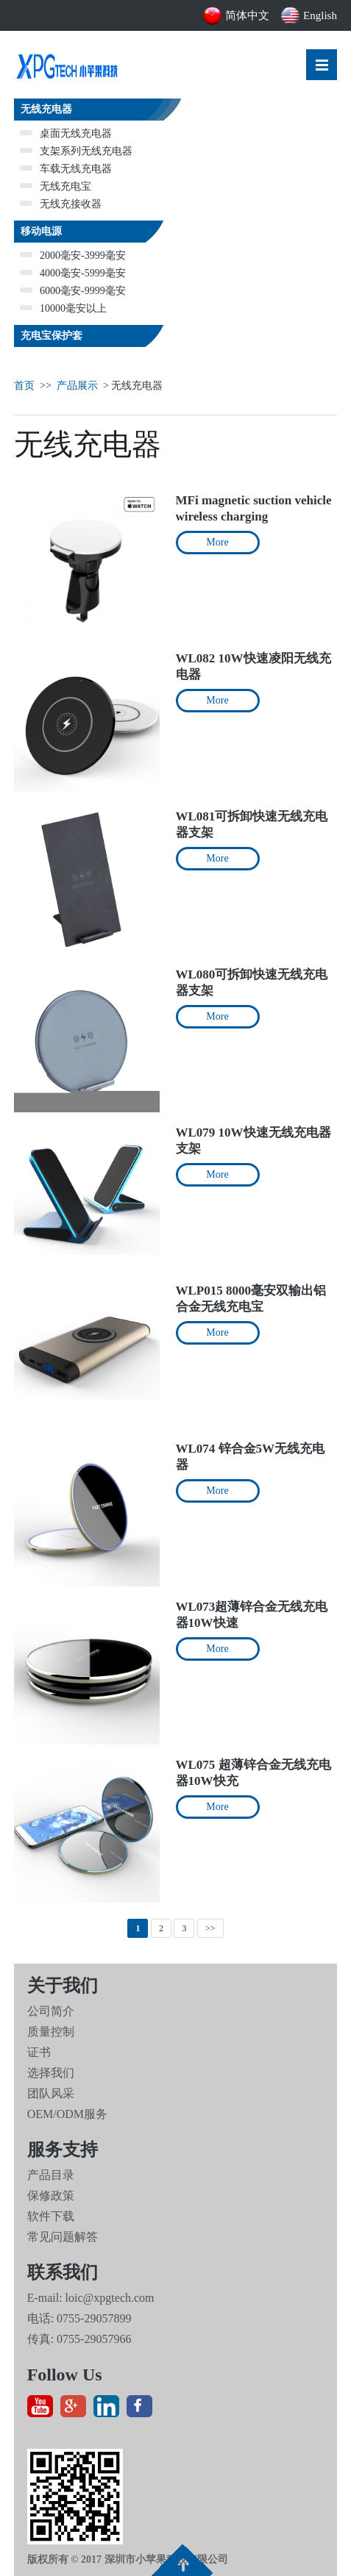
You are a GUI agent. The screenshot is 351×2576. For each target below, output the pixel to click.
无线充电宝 (55, 186)
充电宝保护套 (51, 335)
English (309, 15)
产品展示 (77, 385)
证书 (39, 2052)
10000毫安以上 (63, 308)
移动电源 (41, 231)
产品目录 (50, 2175)
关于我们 (62, 1985)
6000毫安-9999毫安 (73, 290)
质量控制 (50, 2031)
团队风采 (50, 2093)
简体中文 (236, 15)
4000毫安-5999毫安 (73, 273)
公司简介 (50, 2011)
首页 (24, 385)
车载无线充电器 (66, 168)
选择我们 (50, 2073)
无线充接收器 (61, 204)
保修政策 (50, 2195)
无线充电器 (46, 109)
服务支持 (62, 2149)
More (217, 542)
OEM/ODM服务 (67, 2114)
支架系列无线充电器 (76, 151)
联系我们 (62, 2272)
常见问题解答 (62, 2236)
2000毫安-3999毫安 (73, 255)
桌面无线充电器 (66, 133)
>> (210, 1928)
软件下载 (50, 2216)
